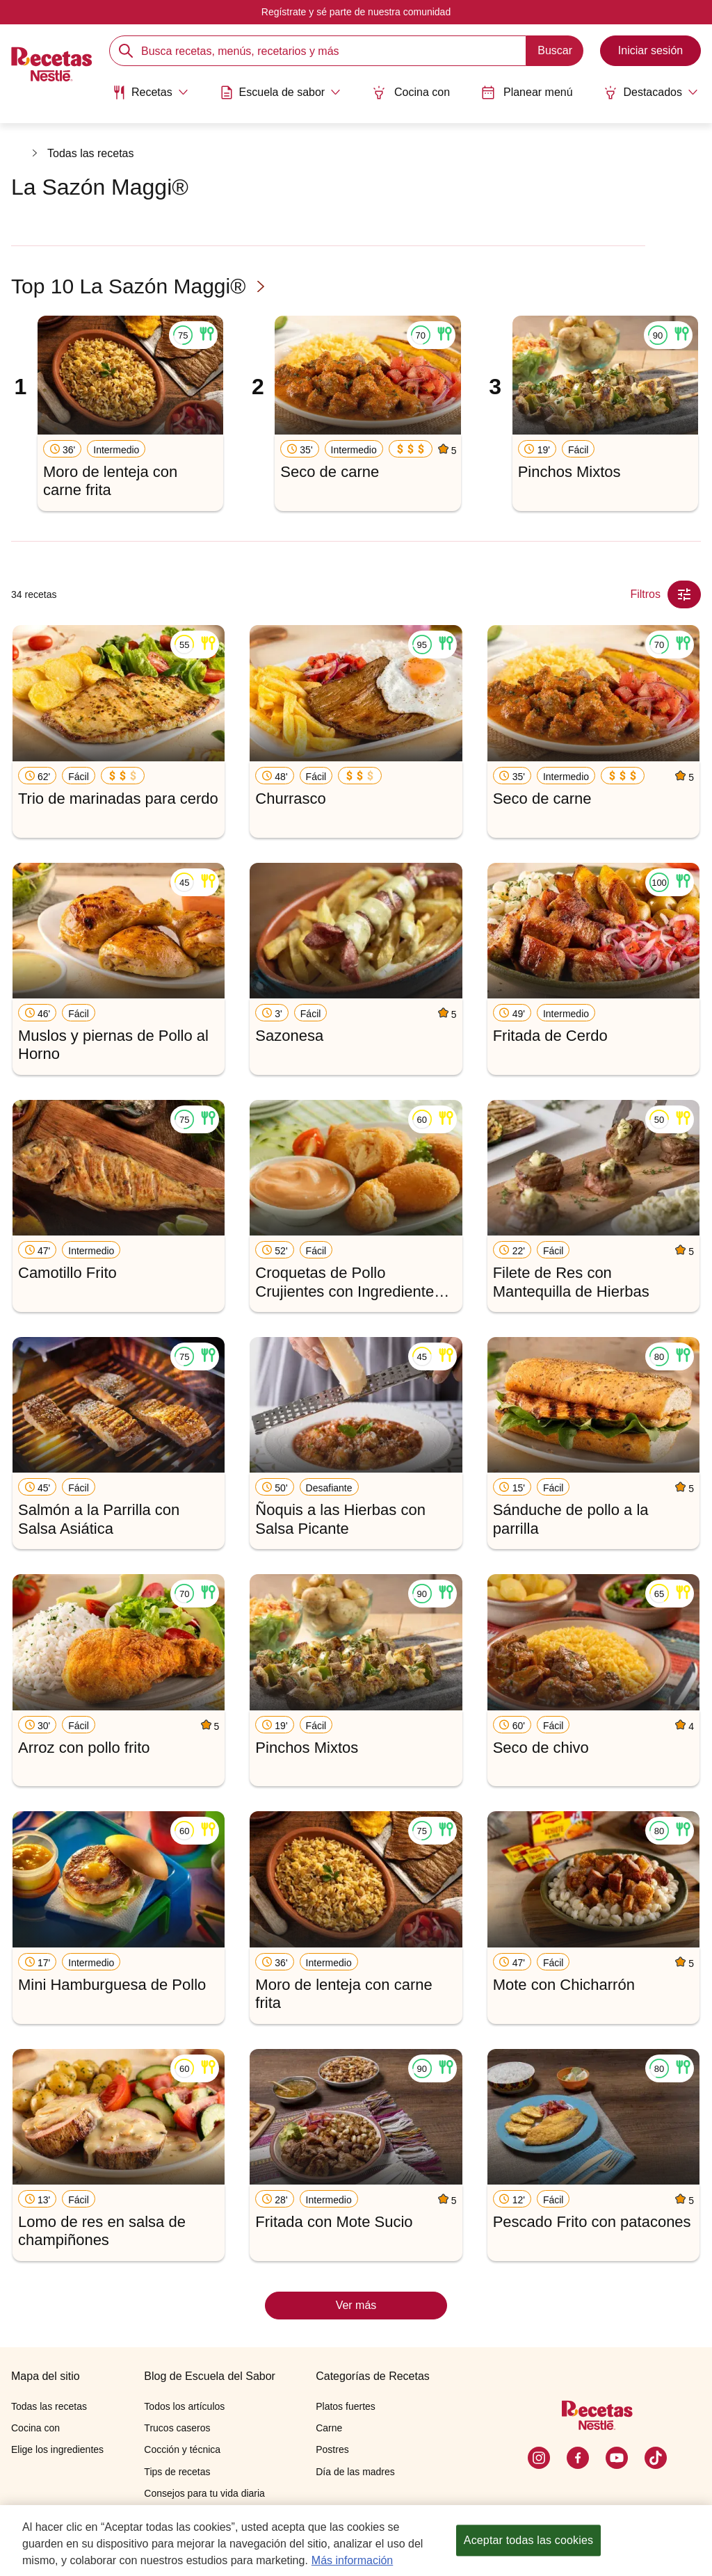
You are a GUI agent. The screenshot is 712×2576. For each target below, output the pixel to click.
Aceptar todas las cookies (528, 2541)
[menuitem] (150, 97)
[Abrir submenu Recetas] (150, 92)
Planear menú (527, 92)
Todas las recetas (90, 153)
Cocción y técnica (182, 2449)
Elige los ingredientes (57, 2449)
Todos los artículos (184, 2406)
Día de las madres (355, 2471)
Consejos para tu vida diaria (204, 2493)
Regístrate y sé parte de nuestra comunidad (356, 11)
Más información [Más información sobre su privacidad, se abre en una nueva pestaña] (352, 2562)
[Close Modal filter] (684, 594)
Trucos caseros (177, 2427)
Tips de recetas (177, 2471)
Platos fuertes (345, 2406)
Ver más (356, 2305)
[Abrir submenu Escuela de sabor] (280, 92)
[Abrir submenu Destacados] (651, 92)
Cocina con (411, 92)
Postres (332, 2449)
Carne (329, 2427)
